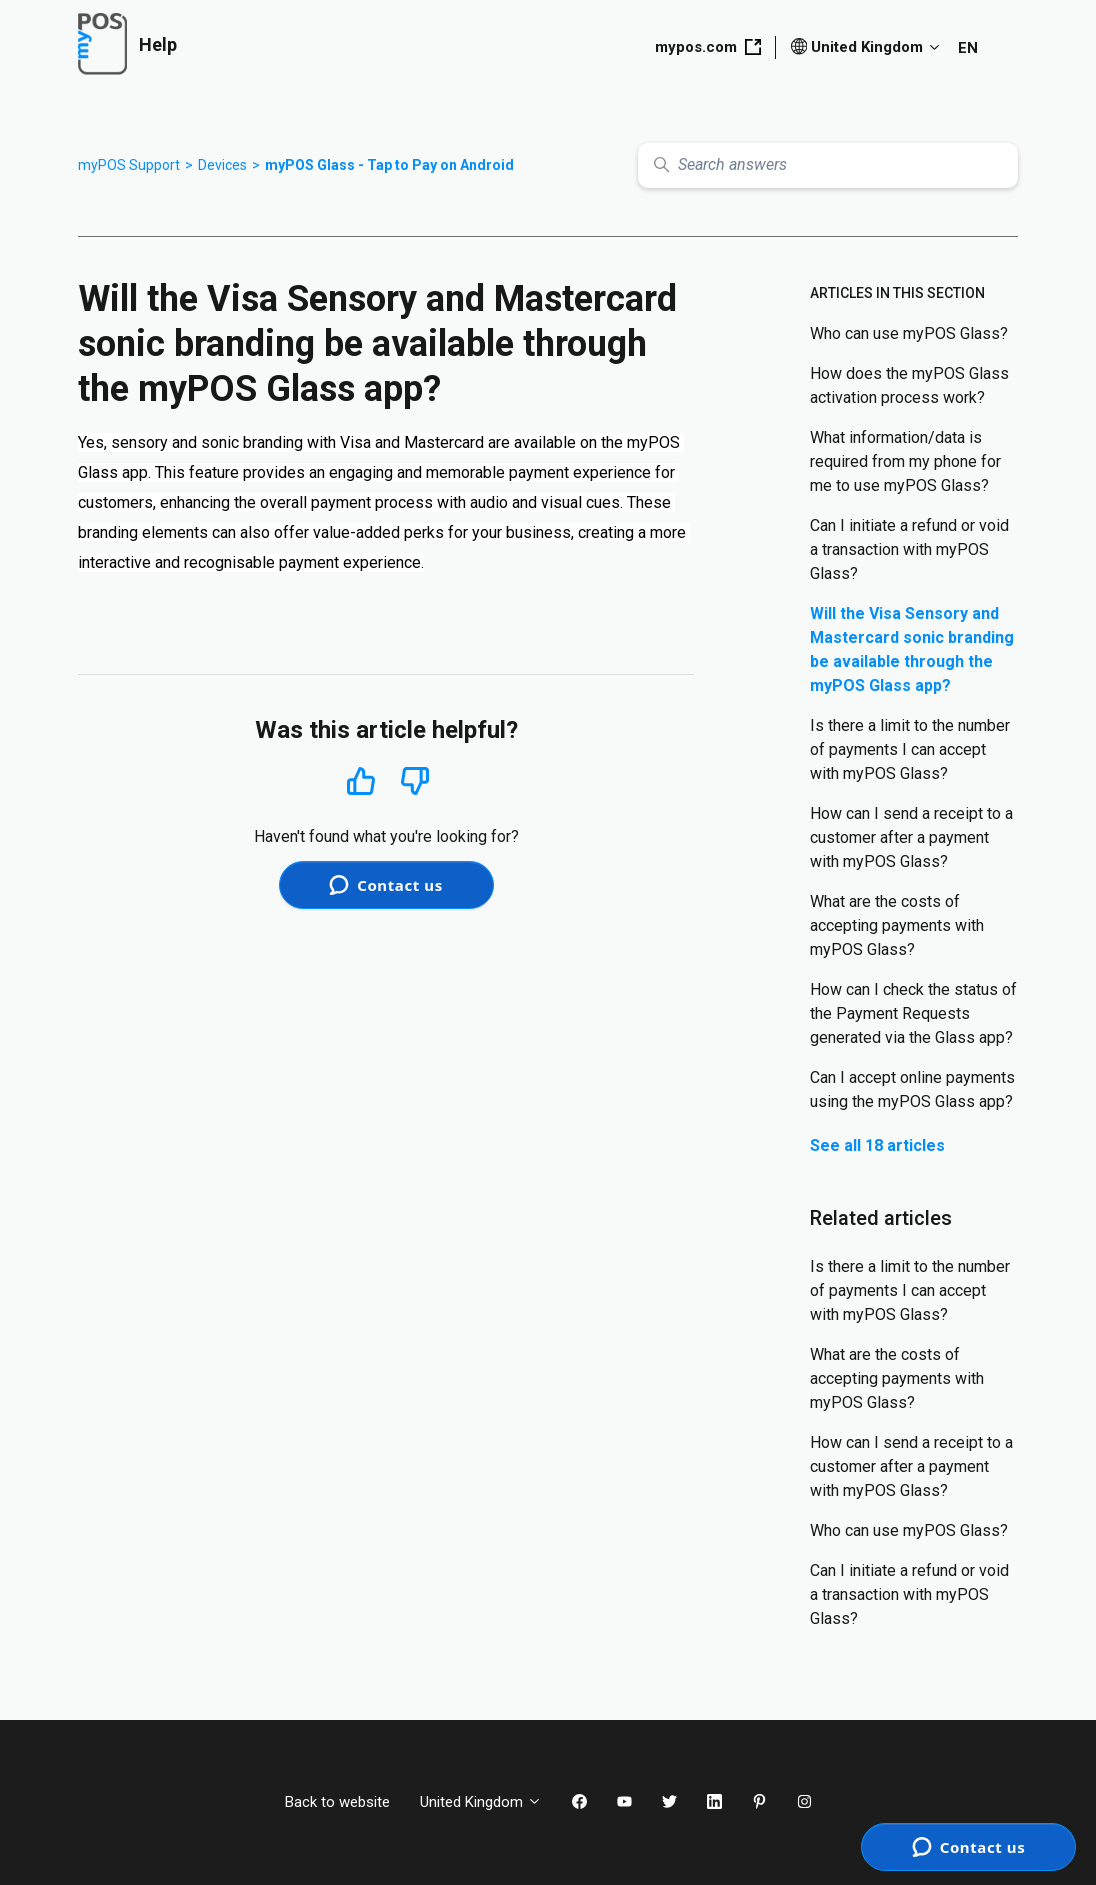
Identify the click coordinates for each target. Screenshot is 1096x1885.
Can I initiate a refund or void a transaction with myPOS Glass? (909, 549)
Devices (222, 165)
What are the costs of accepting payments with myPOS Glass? (897, 925)
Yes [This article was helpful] (361, 780)
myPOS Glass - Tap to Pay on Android (389, 165)
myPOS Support (129, 165)
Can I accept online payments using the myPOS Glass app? (912, 1089)
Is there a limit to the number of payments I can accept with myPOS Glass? (910, 749)
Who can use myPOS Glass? (909, 333)
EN (968, 48)
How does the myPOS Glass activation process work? (909, 385)
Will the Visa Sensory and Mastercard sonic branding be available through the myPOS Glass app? (912, 649)
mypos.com (708, 47)
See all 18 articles (877, 1145)
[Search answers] (828, 165)
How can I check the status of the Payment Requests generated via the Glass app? (913, 1013)
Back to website (337, 1802)
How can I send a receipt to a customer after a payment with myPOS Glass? (911, 837)
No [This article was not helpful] (415, 781)
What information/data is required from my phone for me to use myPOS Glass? (905, 461)
